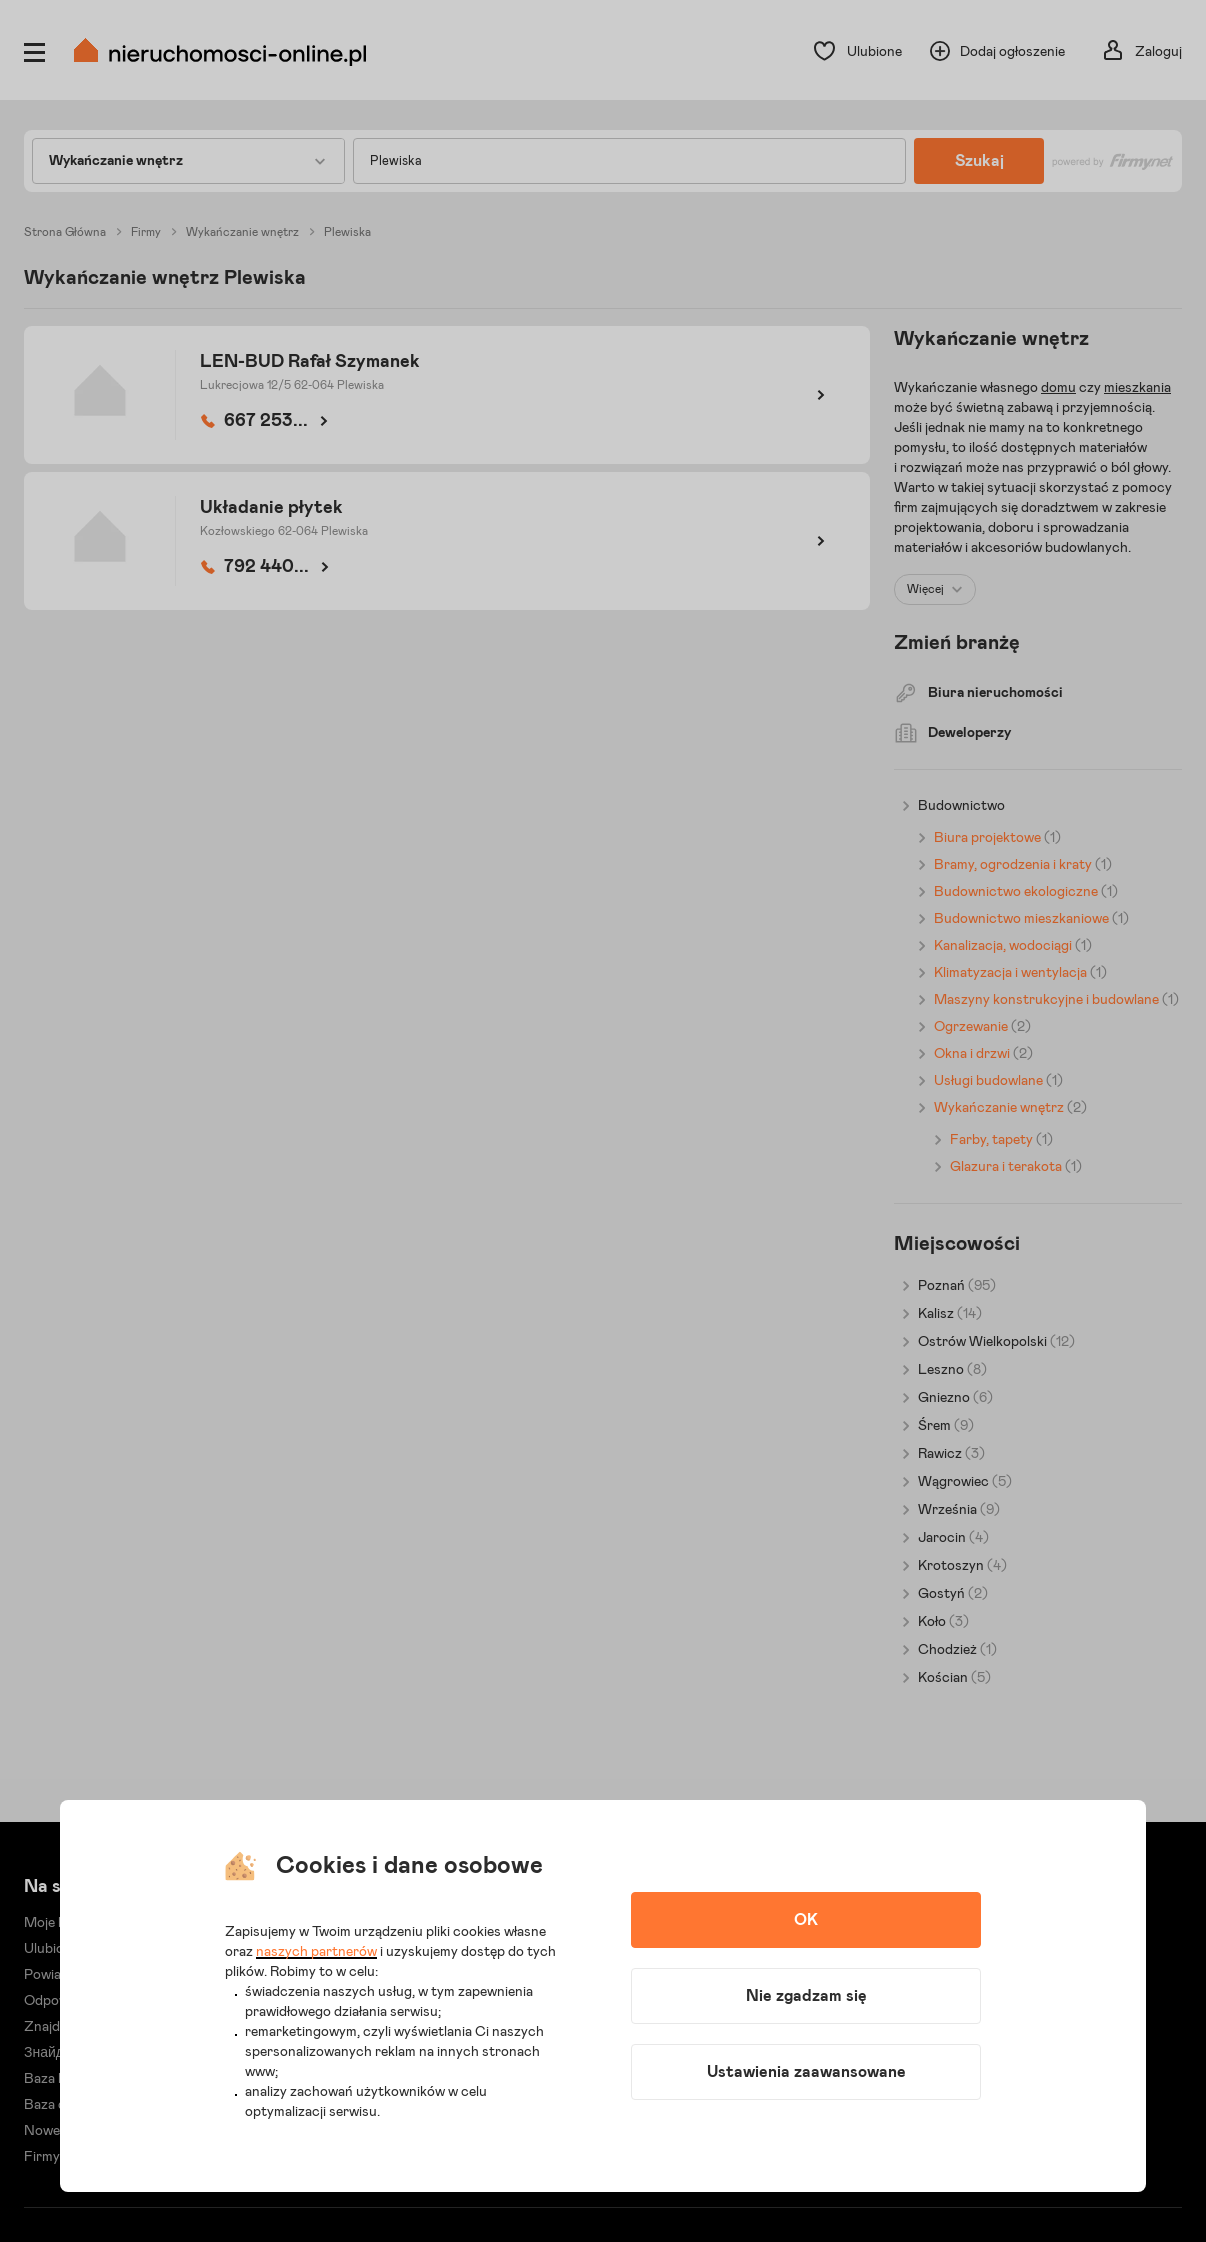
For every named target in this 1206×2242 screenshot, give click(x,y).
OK (806, 1920)
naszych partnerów (316, 1952)
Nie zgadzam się (806, 1996)
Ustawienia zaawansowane (806, 2072)
